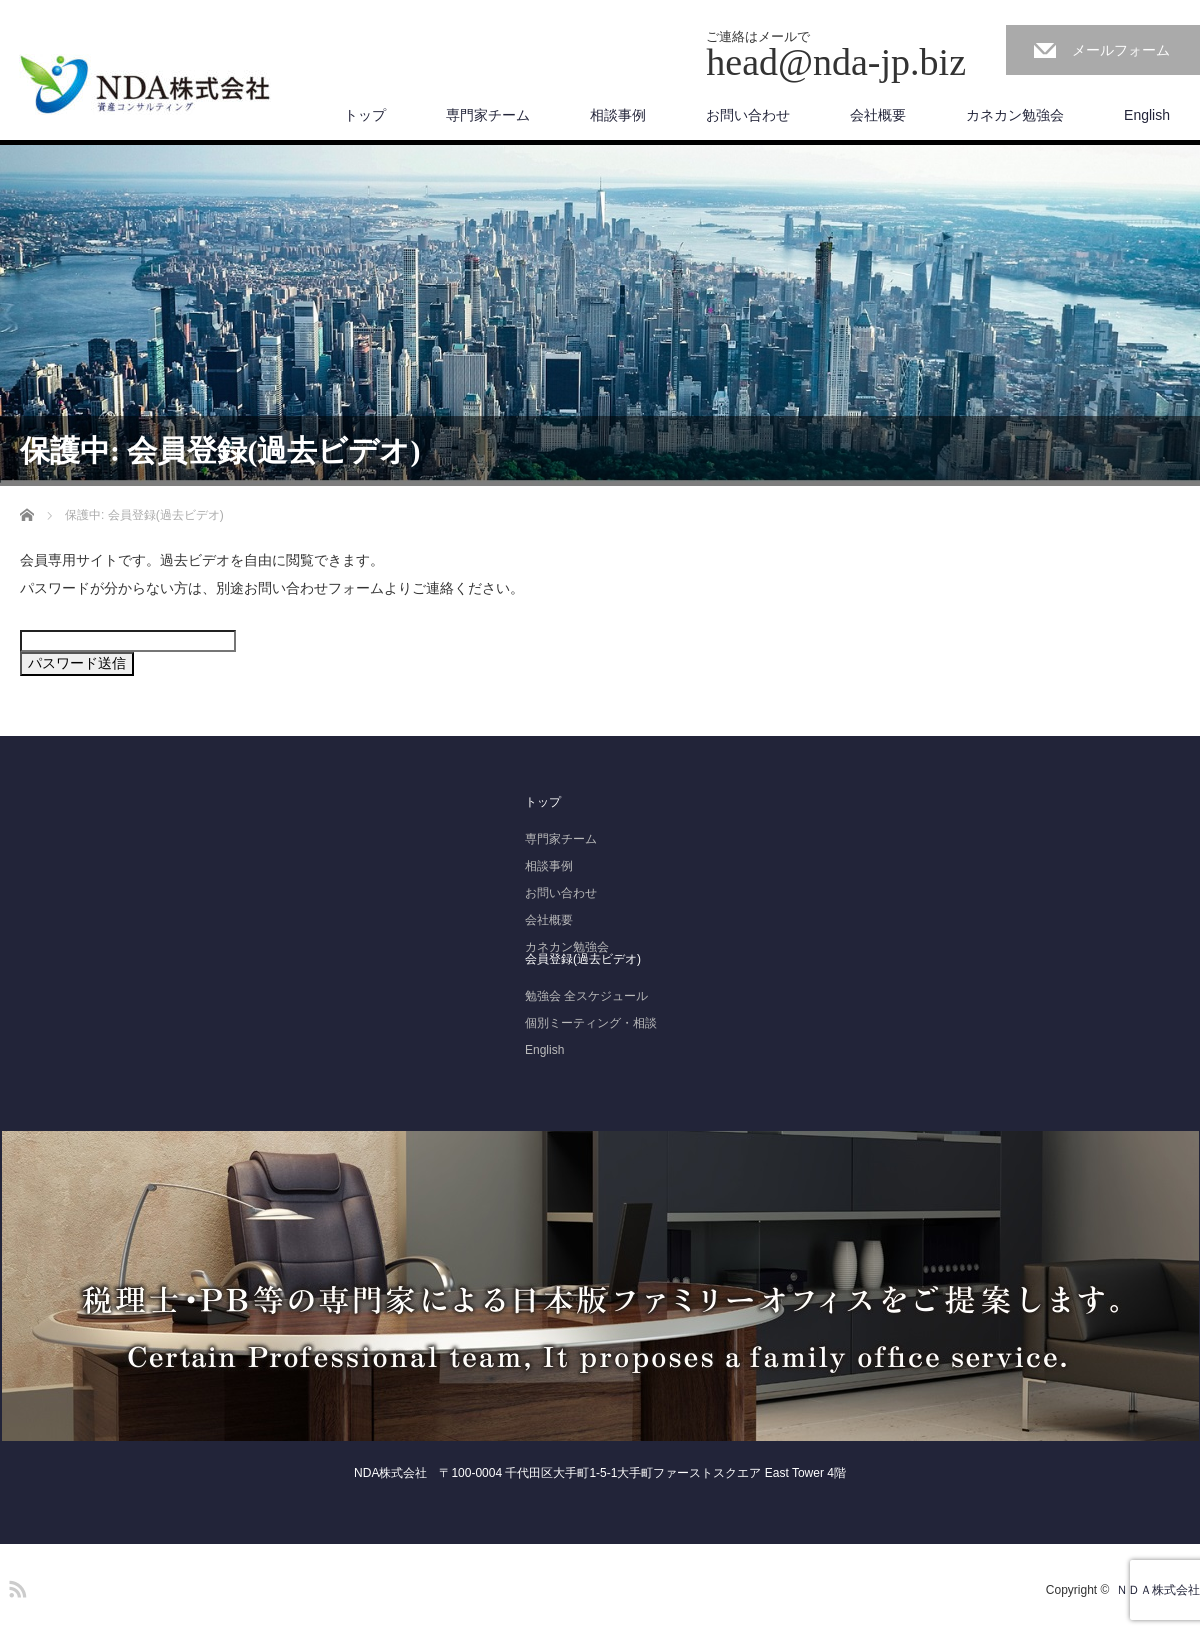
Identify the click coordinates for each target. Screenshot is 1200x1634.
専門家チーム (488, 115)
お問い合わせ (748, 115)
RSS (15, 1586)
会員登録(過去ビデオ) (583, 959)
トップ (365, 115)
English (1147, 115)
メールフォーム (1121, 50)
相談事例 (618, 115)
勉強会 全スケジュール (586, 996)
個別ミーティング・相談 (591, 1023)
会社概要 (878, 115)
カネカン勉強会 (1015, 115)
